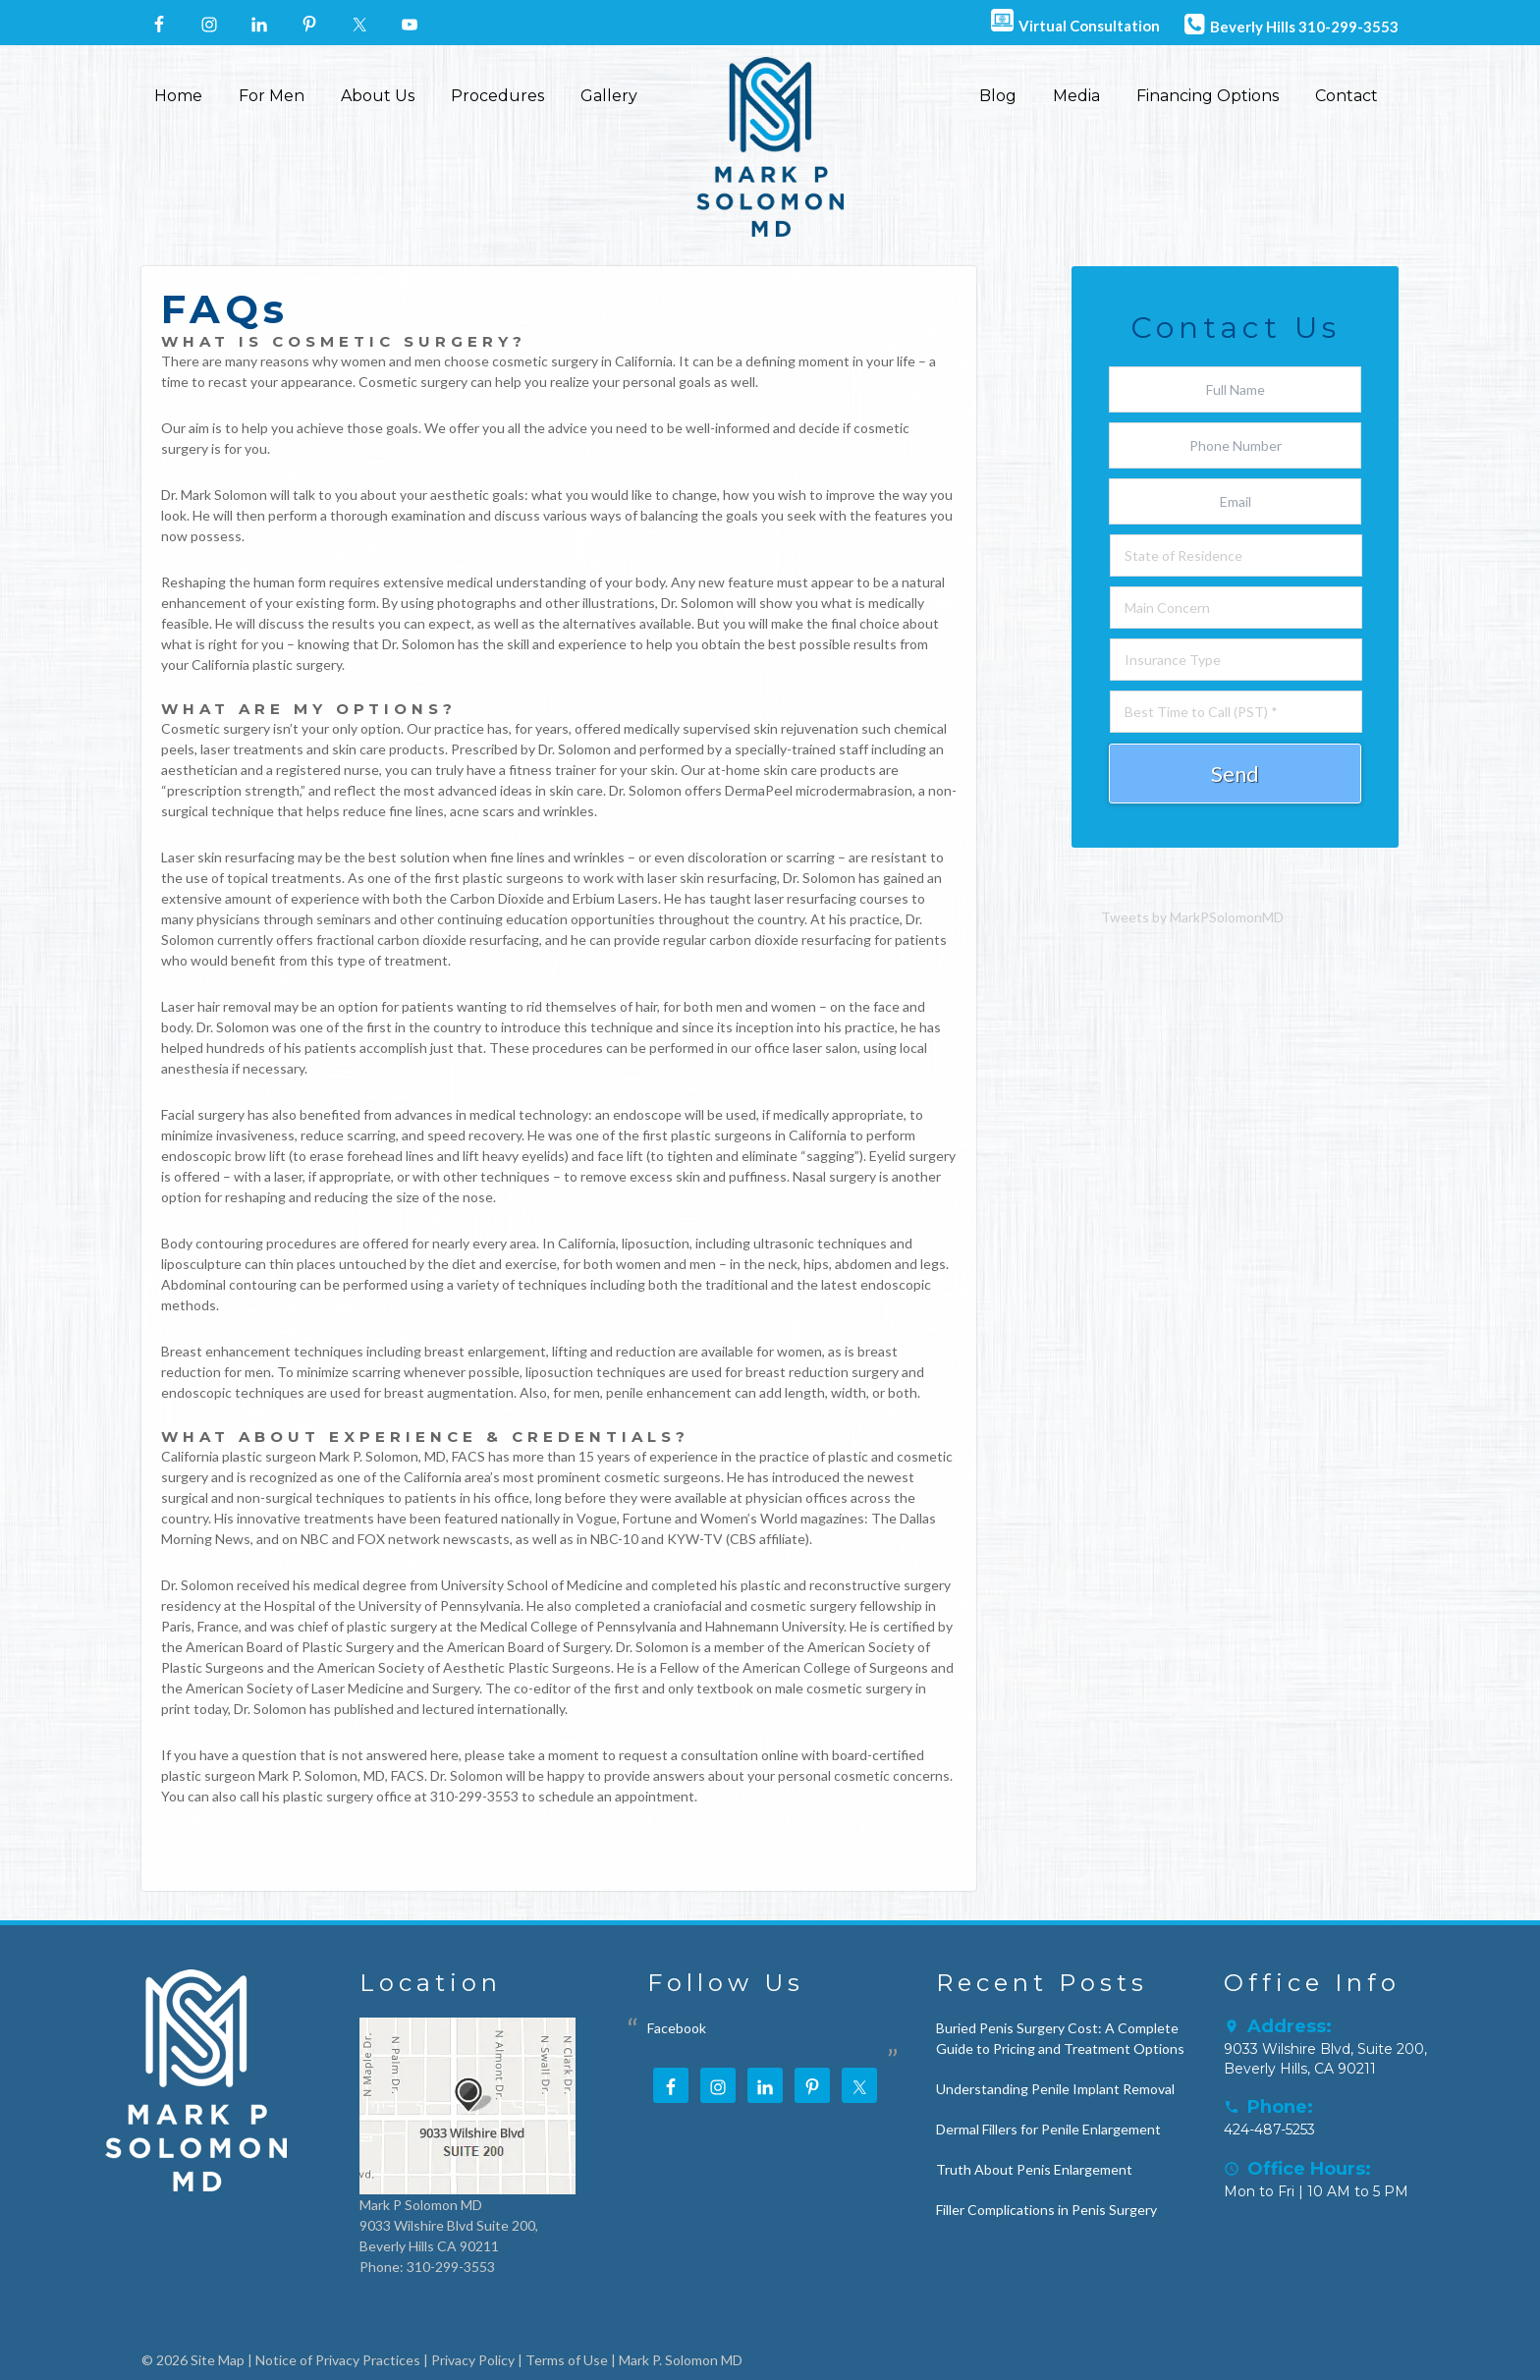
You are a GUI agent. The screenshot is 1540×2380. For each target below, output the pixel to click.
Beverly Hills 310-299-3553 (1289, 23)
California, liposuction (623, 1243)
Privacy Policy (473, 2360)
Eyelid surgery (912, 1155)
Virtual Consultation (1073, 21)
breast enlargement (485, 1351)
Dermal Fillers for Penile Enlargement (1048, 2129)
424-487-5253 (1269, 2129)
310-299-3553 (474, 1796)
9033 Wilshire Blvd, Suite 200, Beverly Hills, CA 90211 (1325, 2058)
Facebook (676, 2028)
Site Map (218, 2360)
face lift (620, 1155)
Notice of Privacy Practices (337, 2360)
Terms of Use (566, 2360)
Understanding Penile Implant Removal (1055, 2088)
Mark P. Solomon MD (680, 2360)
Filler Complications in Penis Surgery (1046, 2209)
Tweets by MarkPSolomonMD (1192, 917)
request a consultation (688, 1754)
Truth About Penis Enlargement (1034, 2169)
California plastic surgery (267, 664)
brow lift (260, 1155)
